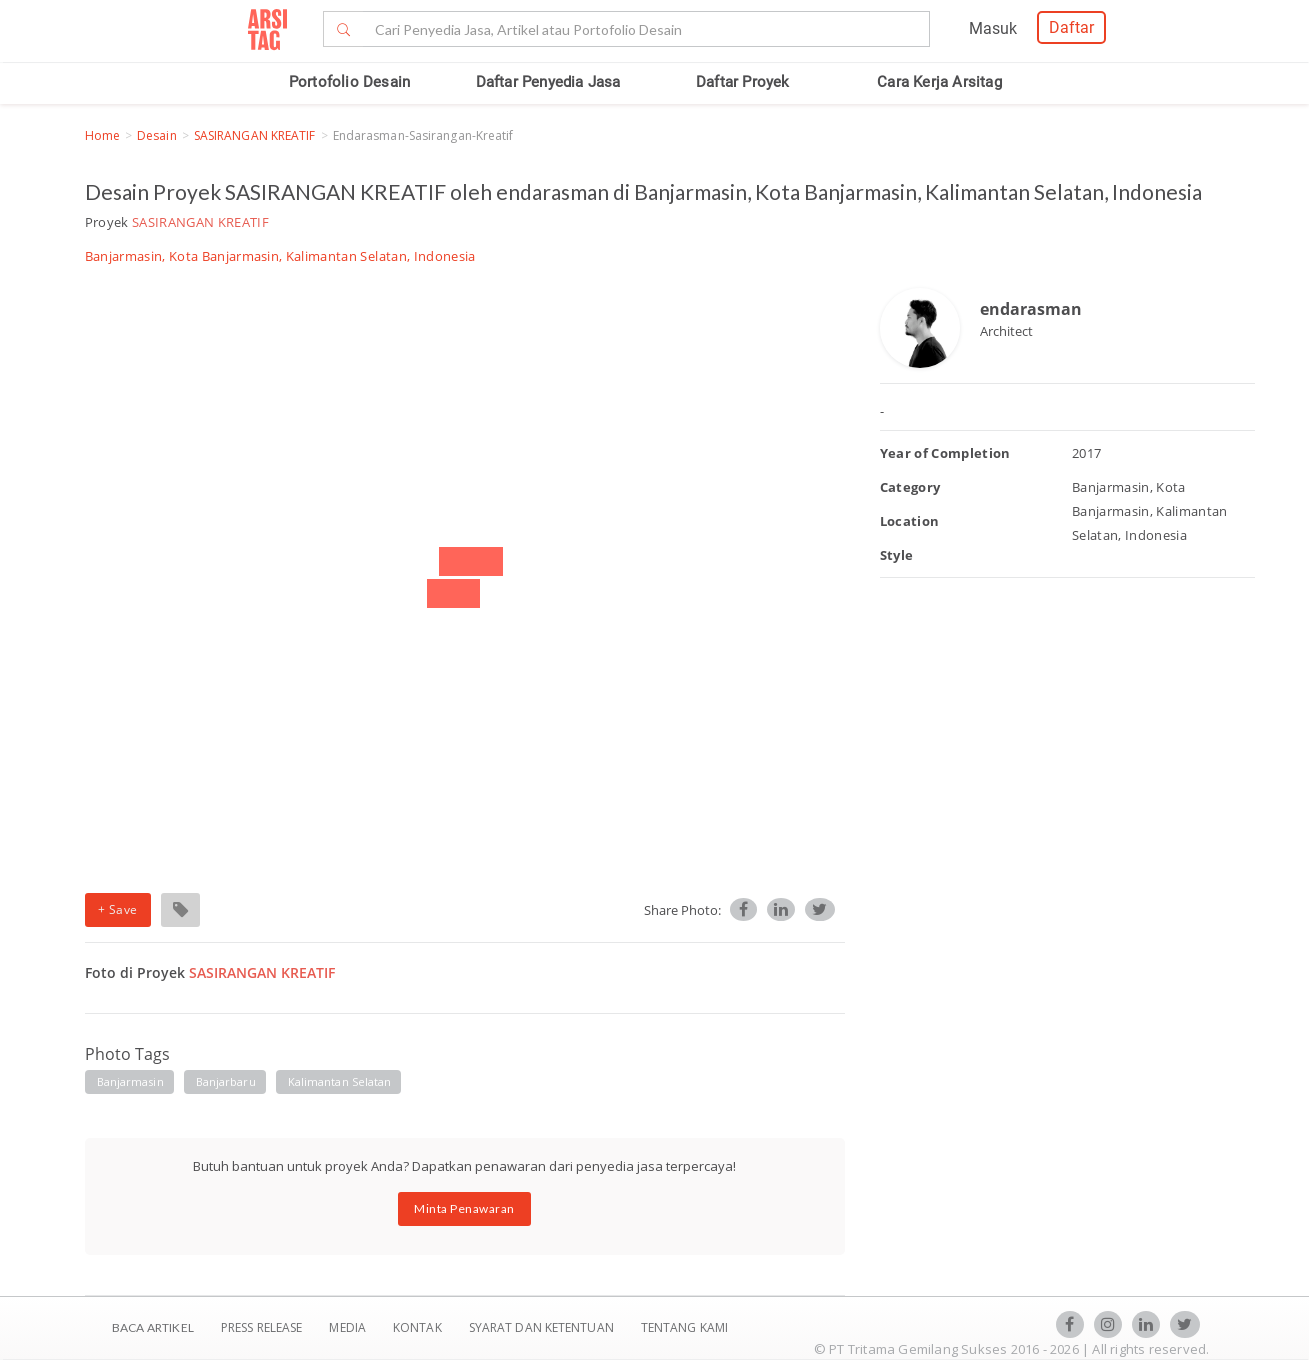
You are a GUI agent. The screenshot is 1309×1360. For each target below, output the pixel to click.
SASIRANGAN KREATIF (255, 135)
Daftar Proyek (743, 82)
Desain (157, 135)
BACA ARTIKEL (153, 1327)
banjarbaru (226, 1081)
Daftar (1071, 27)
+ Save (118, 909)
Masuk (993, 28)
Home (102, 135)
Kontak (419, 1327)
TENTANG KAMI (684, 1327)
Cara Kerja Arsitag (939, 82)
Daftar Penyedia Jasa (548, 82)
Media (349, 1327)
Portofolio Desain (349, 82)
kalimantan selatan (340, 1081)
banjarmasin (130, 1081)
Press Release (262, 1327)
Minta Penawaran (464, 1208)
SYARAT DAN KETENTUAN (543, 1327)
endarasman (1031, 309)
